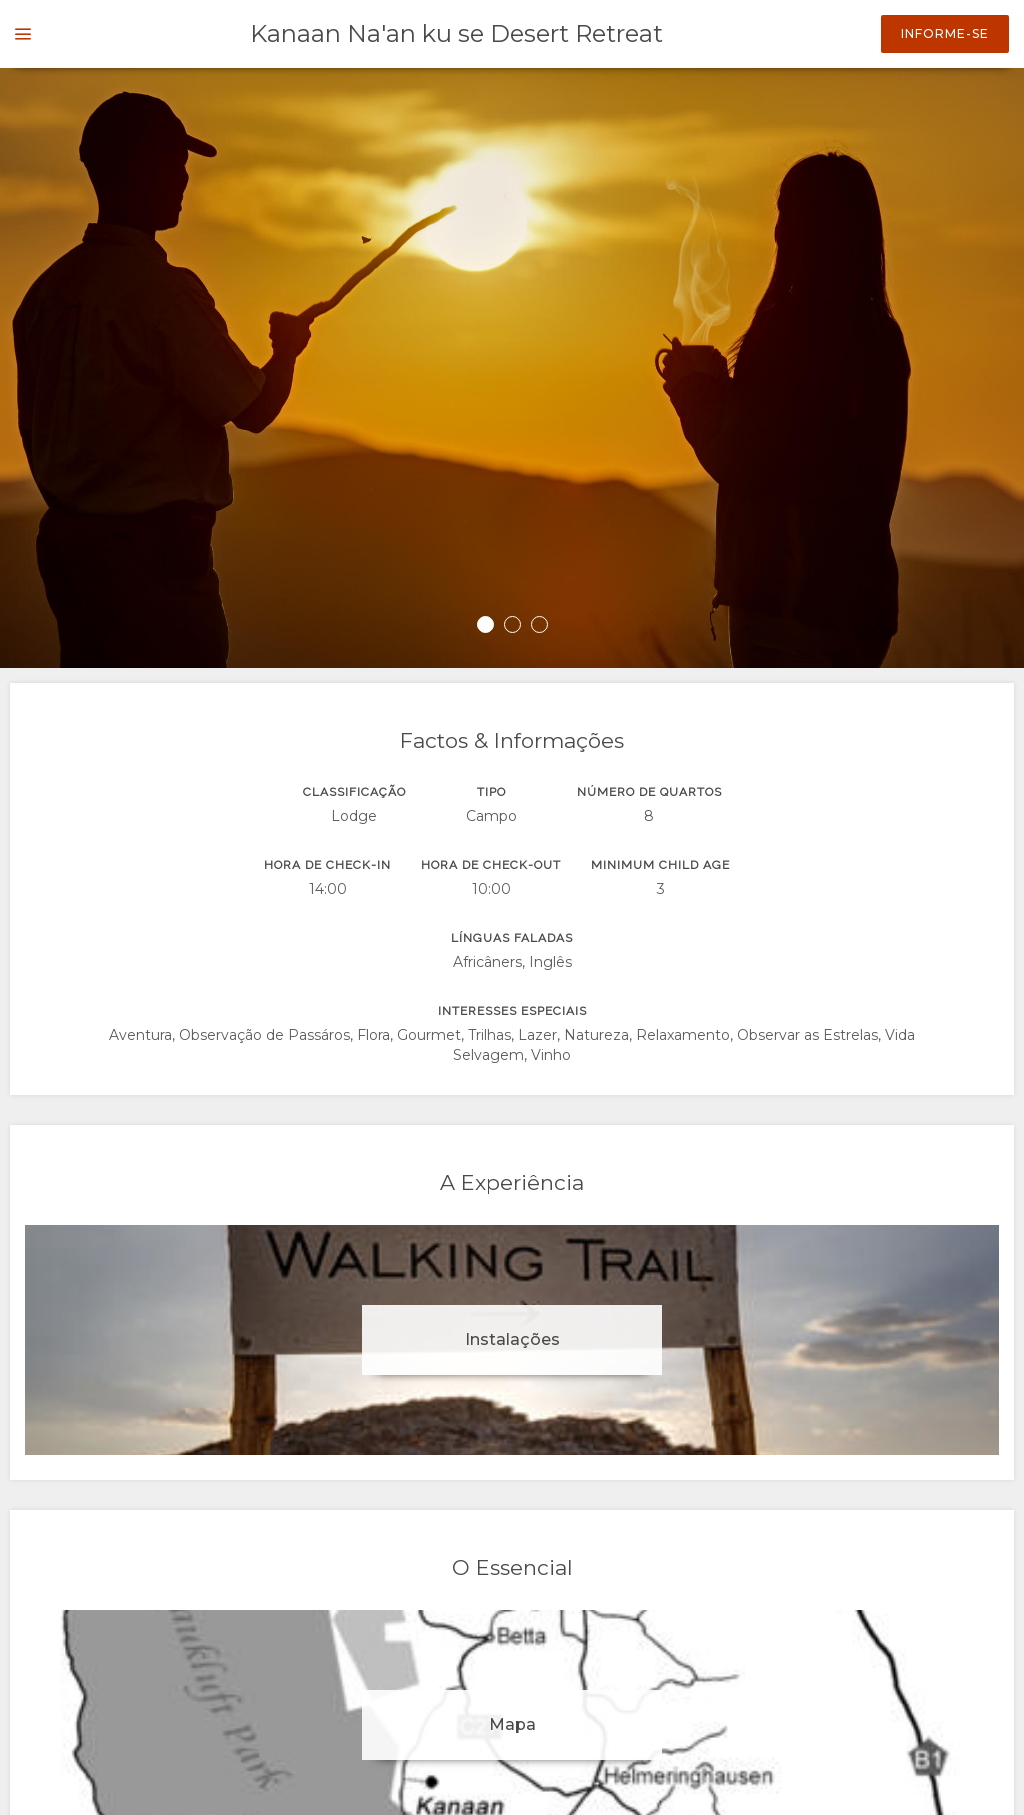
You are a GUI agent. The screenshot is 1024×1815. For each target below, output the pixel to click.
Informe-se (945, 33)
